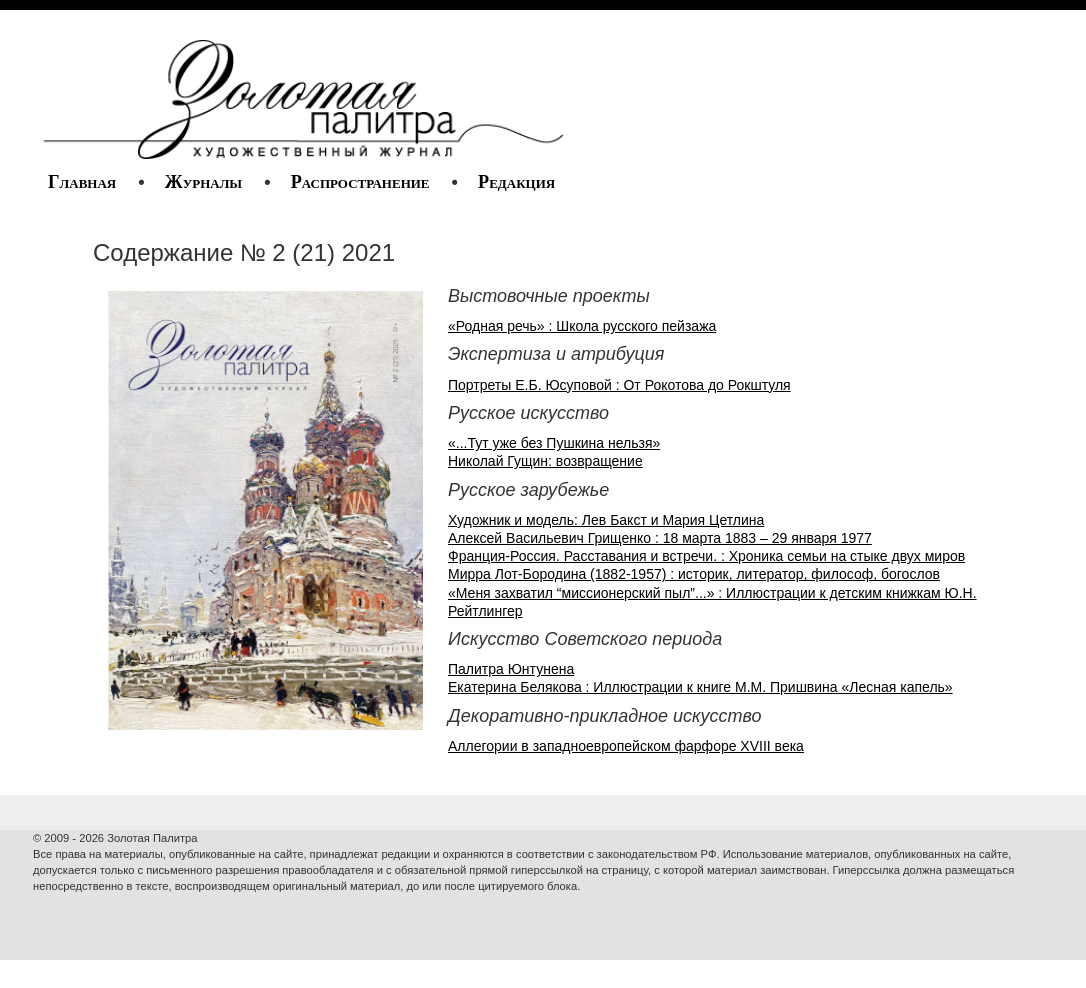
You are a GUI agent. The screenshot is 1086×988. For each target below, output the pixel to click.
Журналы (203, 182)
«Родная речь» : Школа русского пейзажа (582, 326)
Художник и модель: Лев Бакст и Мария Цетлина (606, 520)
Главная (82, 182)
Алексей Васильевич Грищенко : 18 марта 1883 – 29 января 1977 (660, 538)
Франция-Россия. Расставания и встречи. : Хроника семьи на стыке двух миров (706, 556)
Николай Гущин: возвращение (545, 461)
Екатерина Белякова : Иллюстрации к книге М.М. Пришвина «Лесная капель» (700, 687)
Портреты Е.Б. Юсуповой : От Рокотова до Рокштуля (619, 385)
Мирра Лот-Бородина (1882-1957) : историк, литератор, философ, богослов (694, 574)
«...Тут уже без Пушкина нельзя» (554, 443)
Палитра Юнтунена (511, 669)
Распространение (360, 182)
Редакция (516, 182)
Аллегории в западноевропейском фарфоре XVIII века (626, 746)
